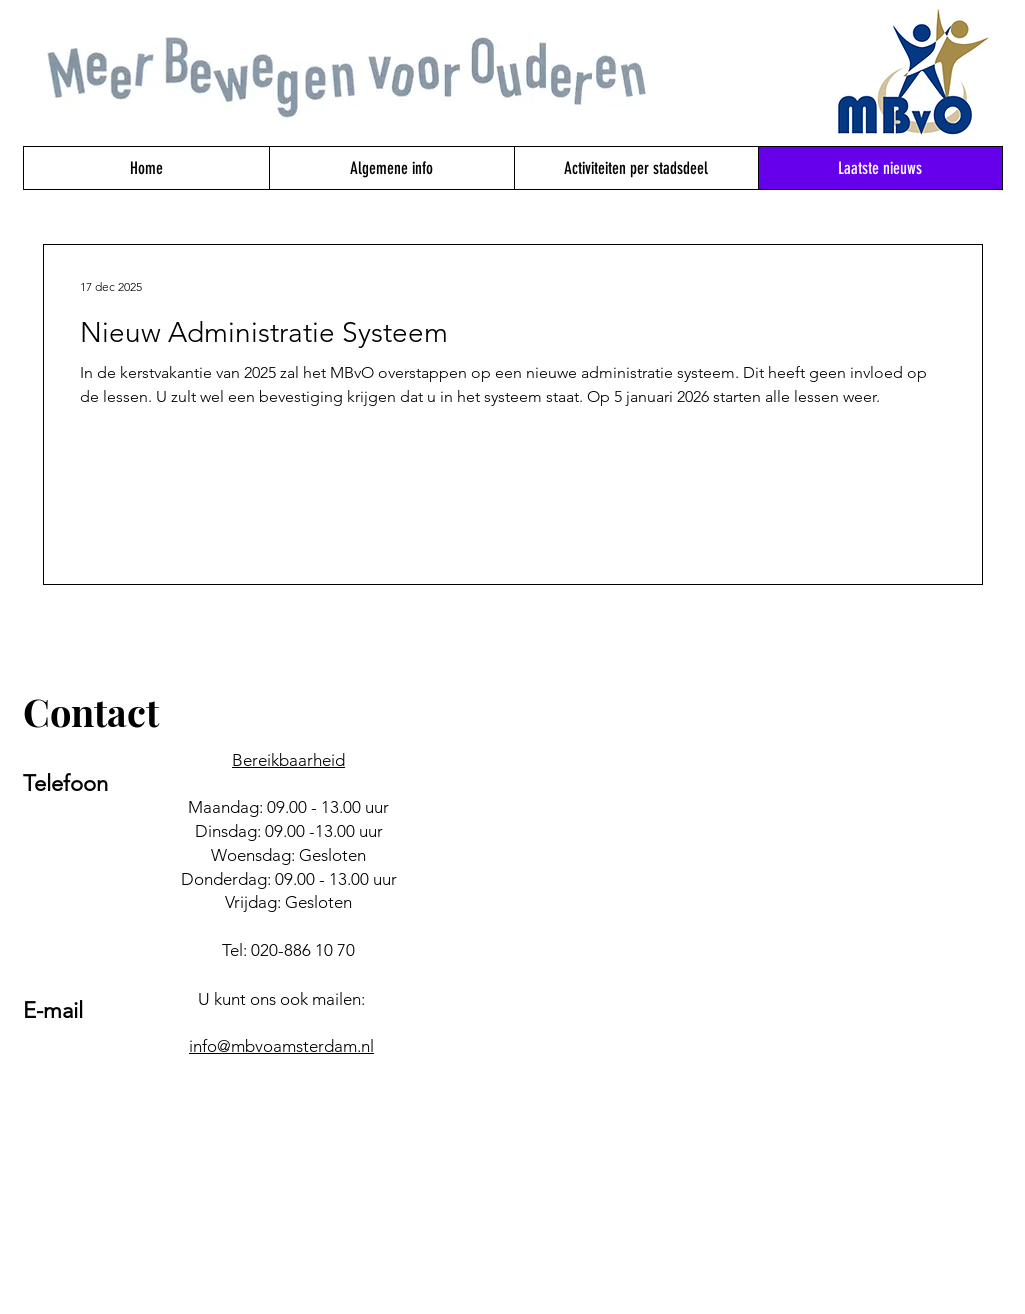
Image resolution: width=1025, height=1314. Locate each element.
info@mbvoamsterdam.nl (281, 1046)
